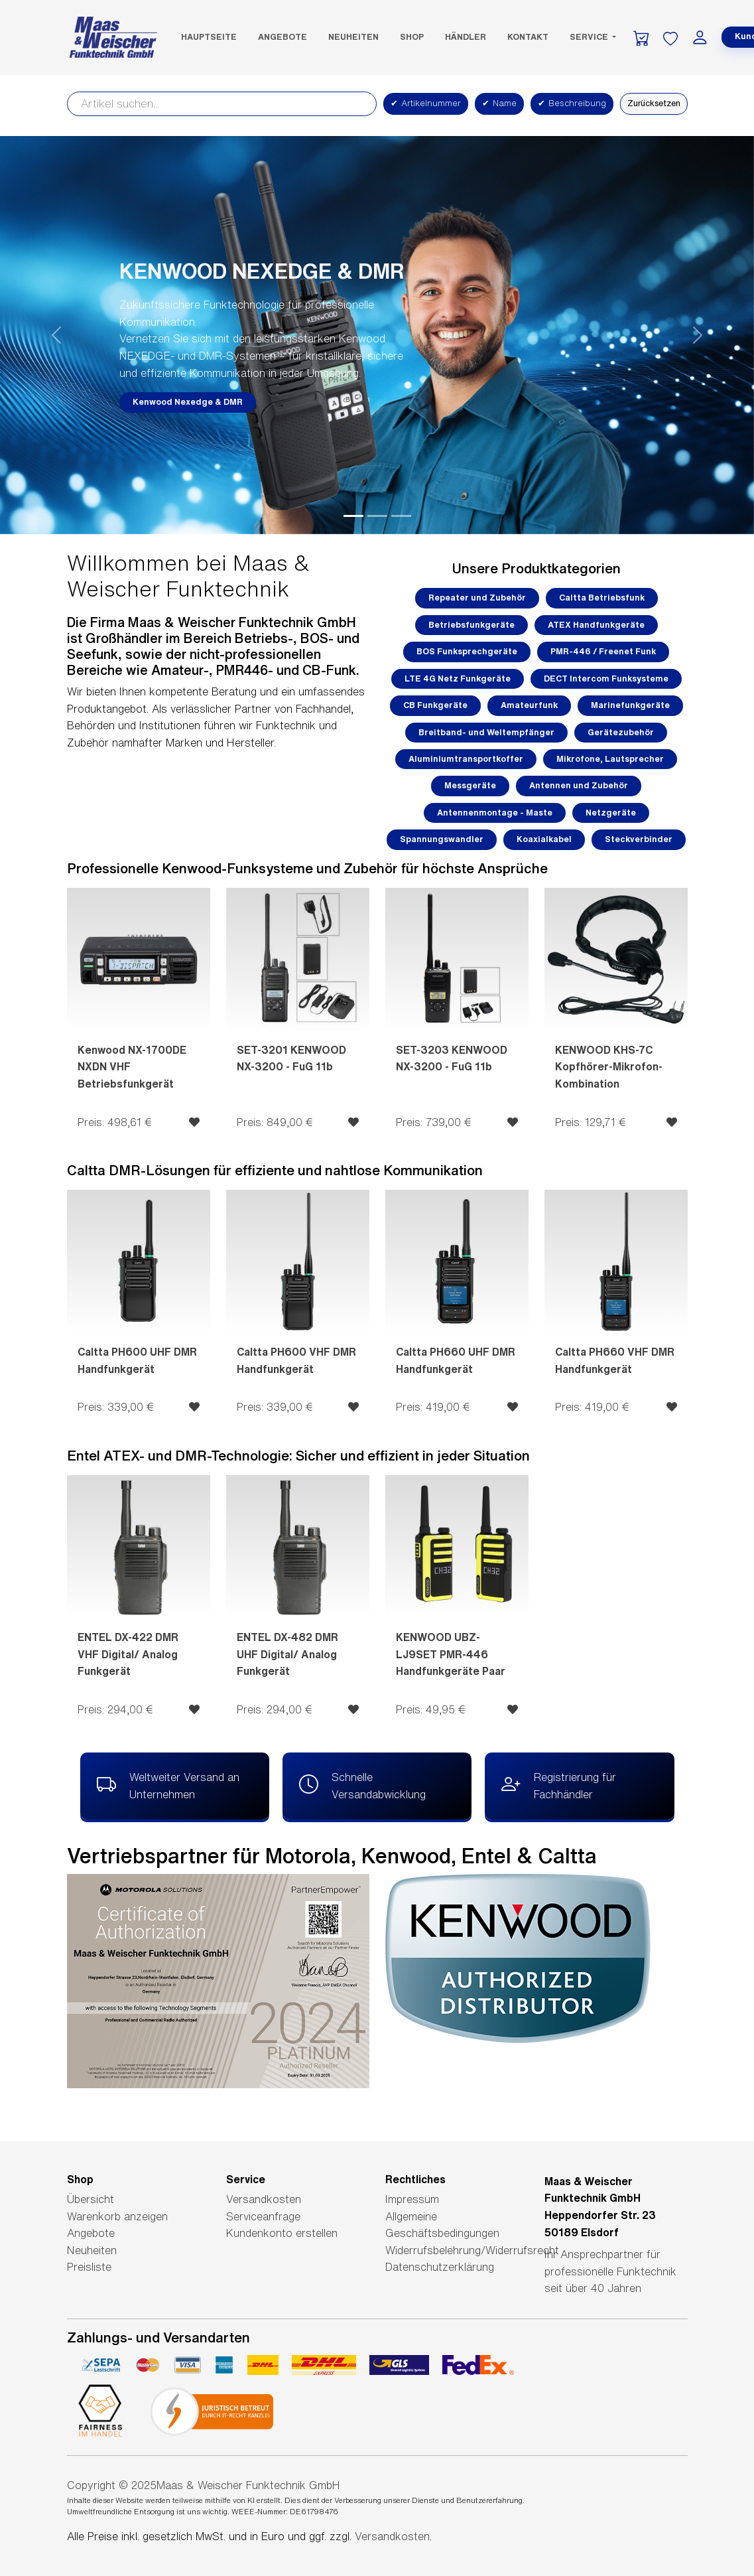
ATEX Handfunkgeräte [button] (596, 624)
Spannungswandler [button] (441, 839)
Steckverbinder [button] (638, 839)
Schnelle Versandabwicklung (362, 1784)
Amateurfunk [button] (529, 705)
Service (590, 37)
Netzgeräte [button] (611, 812)
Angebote (282, 37)
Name (499, 103)
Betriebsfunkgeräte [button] (471, 624)
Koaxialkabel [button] (544, 839)
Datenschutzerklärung (439, 2266)
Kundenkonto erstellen (282, 2233)
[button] (56, 335)
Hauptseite (209, 37)
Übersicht (90, 2199)
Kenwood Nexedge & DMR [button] (188, 401)
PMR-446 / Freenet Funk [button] (603, 651)
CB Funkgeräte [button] (435, 705)
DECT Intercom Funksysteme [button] (606, 678)
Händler (465, 37)
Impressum (412, 2199)
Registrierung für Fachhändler (558, 1784)
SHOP (412, 37)
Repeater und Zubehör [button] (477, 597)
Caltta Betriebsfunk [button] (602, 597)
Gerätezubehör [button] (621, 732)
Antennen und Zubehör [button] (578, 785)
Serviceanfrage (263, 2216)
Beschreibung (572, 103)
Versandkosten (263, 2199)
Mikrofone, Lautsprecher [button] (610, 758)
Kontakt (527, 37)
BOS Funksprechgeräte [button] (466, 651)
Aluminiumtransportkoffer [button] (465, 758)
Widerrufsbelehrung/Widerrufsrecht (472, 2250)
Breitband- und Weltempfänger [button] (486, 732)
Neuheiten (353, 37)
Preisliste (89, 2266)
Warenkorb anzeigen (117, 2216)
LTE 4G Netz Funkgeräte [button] (458, 678)
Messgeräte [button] (470, 785)
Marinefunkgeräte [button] (630, 705)
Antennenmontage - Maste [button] (494, 812)
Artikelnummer (426, 103)
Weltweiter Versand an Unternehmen (168, 1784)
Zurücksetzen (653, 103)
